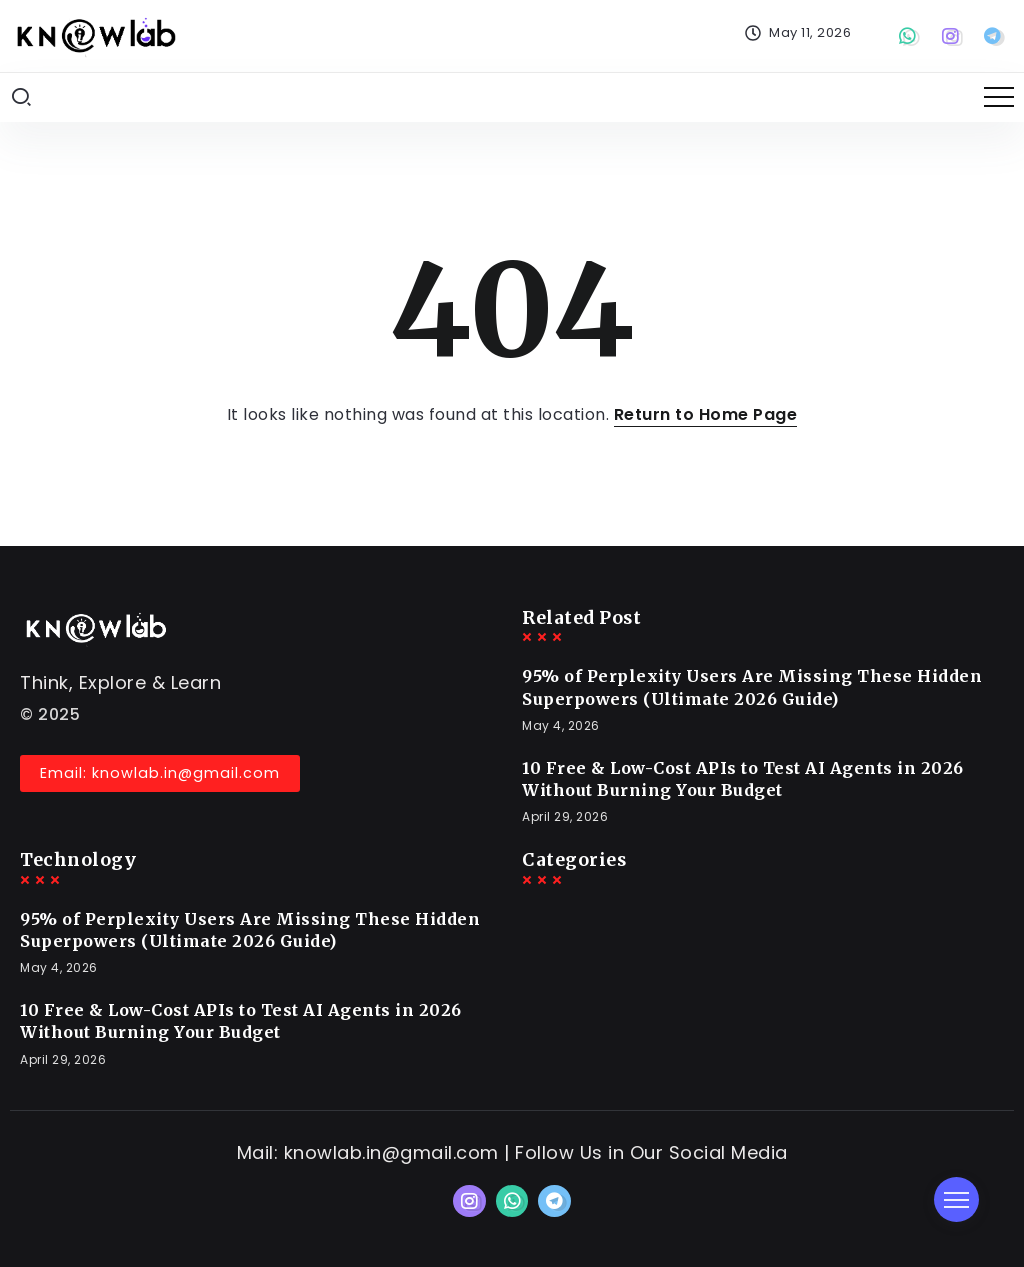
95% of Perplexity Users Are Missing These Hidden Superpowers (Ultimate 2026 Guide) (752, 687)
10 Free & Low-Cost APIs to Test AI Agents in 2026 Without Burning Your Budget (743, 779)
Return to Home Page (706, 414)
